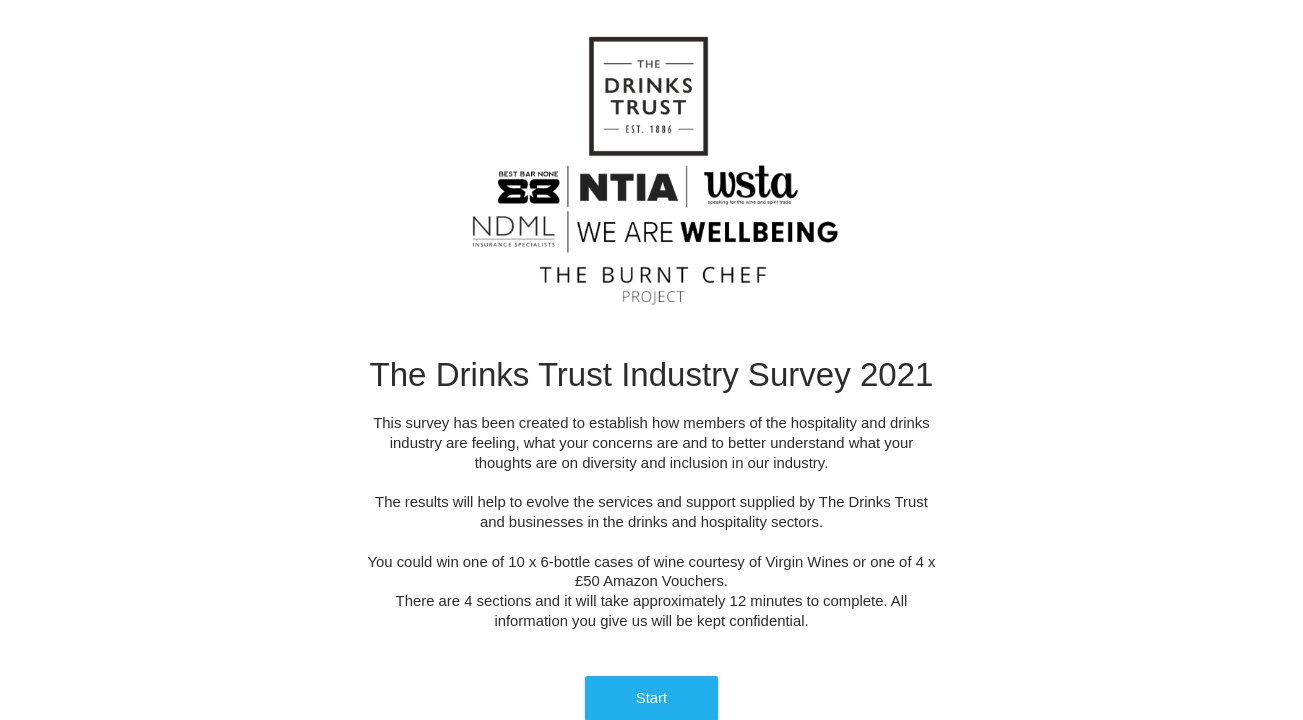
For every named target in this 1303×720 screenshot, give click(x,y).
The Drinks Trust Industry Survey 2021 (652, 374)
